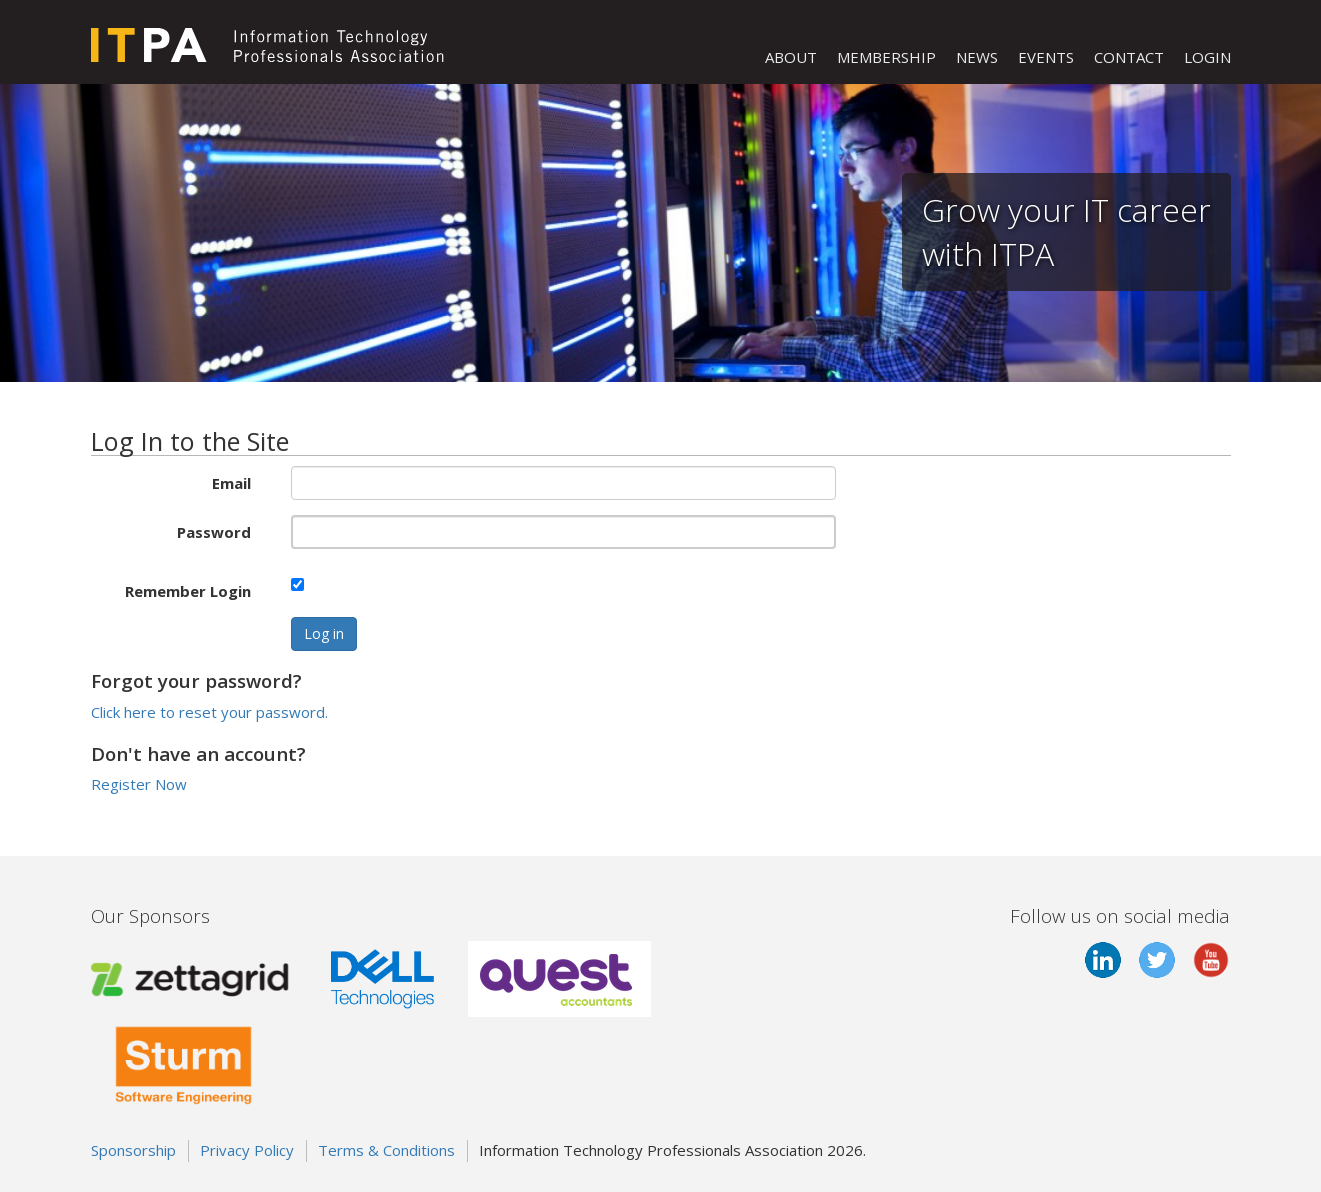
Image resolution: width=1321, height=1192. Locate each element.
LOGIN (1207, 57)
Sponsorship (133, 1150)
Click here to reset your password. (209, 712)
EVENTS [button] (1046, 57)
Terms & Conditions (386, 1150)
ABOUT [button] (791, 57)
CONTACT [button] (1129, 57)
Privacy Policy (247, 1150)
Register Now (139, 784)
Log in (324, 633)
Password (214, 532)
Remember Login (188, 591)
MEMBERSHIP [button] (886, 57)
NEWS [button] (977, 57)
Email (231, 483)
